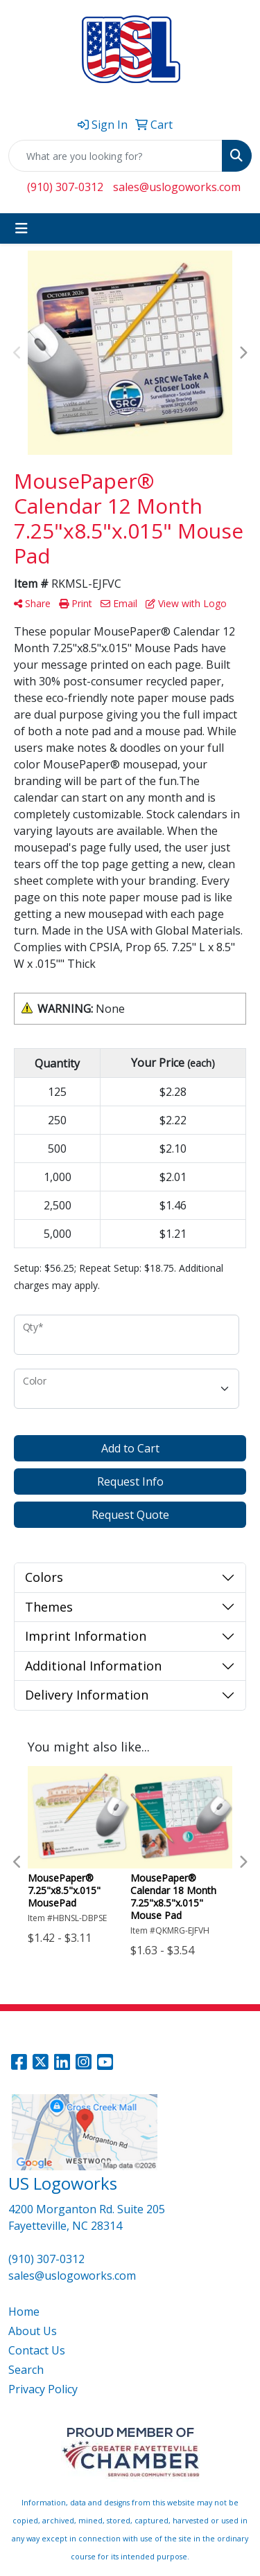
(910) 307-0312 (65, 187)
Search (26, 2369)
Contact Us (36, 2350)
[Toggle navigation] (21, 228)
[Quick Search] (115, 156)
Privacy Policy (43, 2389)
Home (24, 2311)
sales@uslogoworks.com (177, 187)
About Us (32, 2331)
